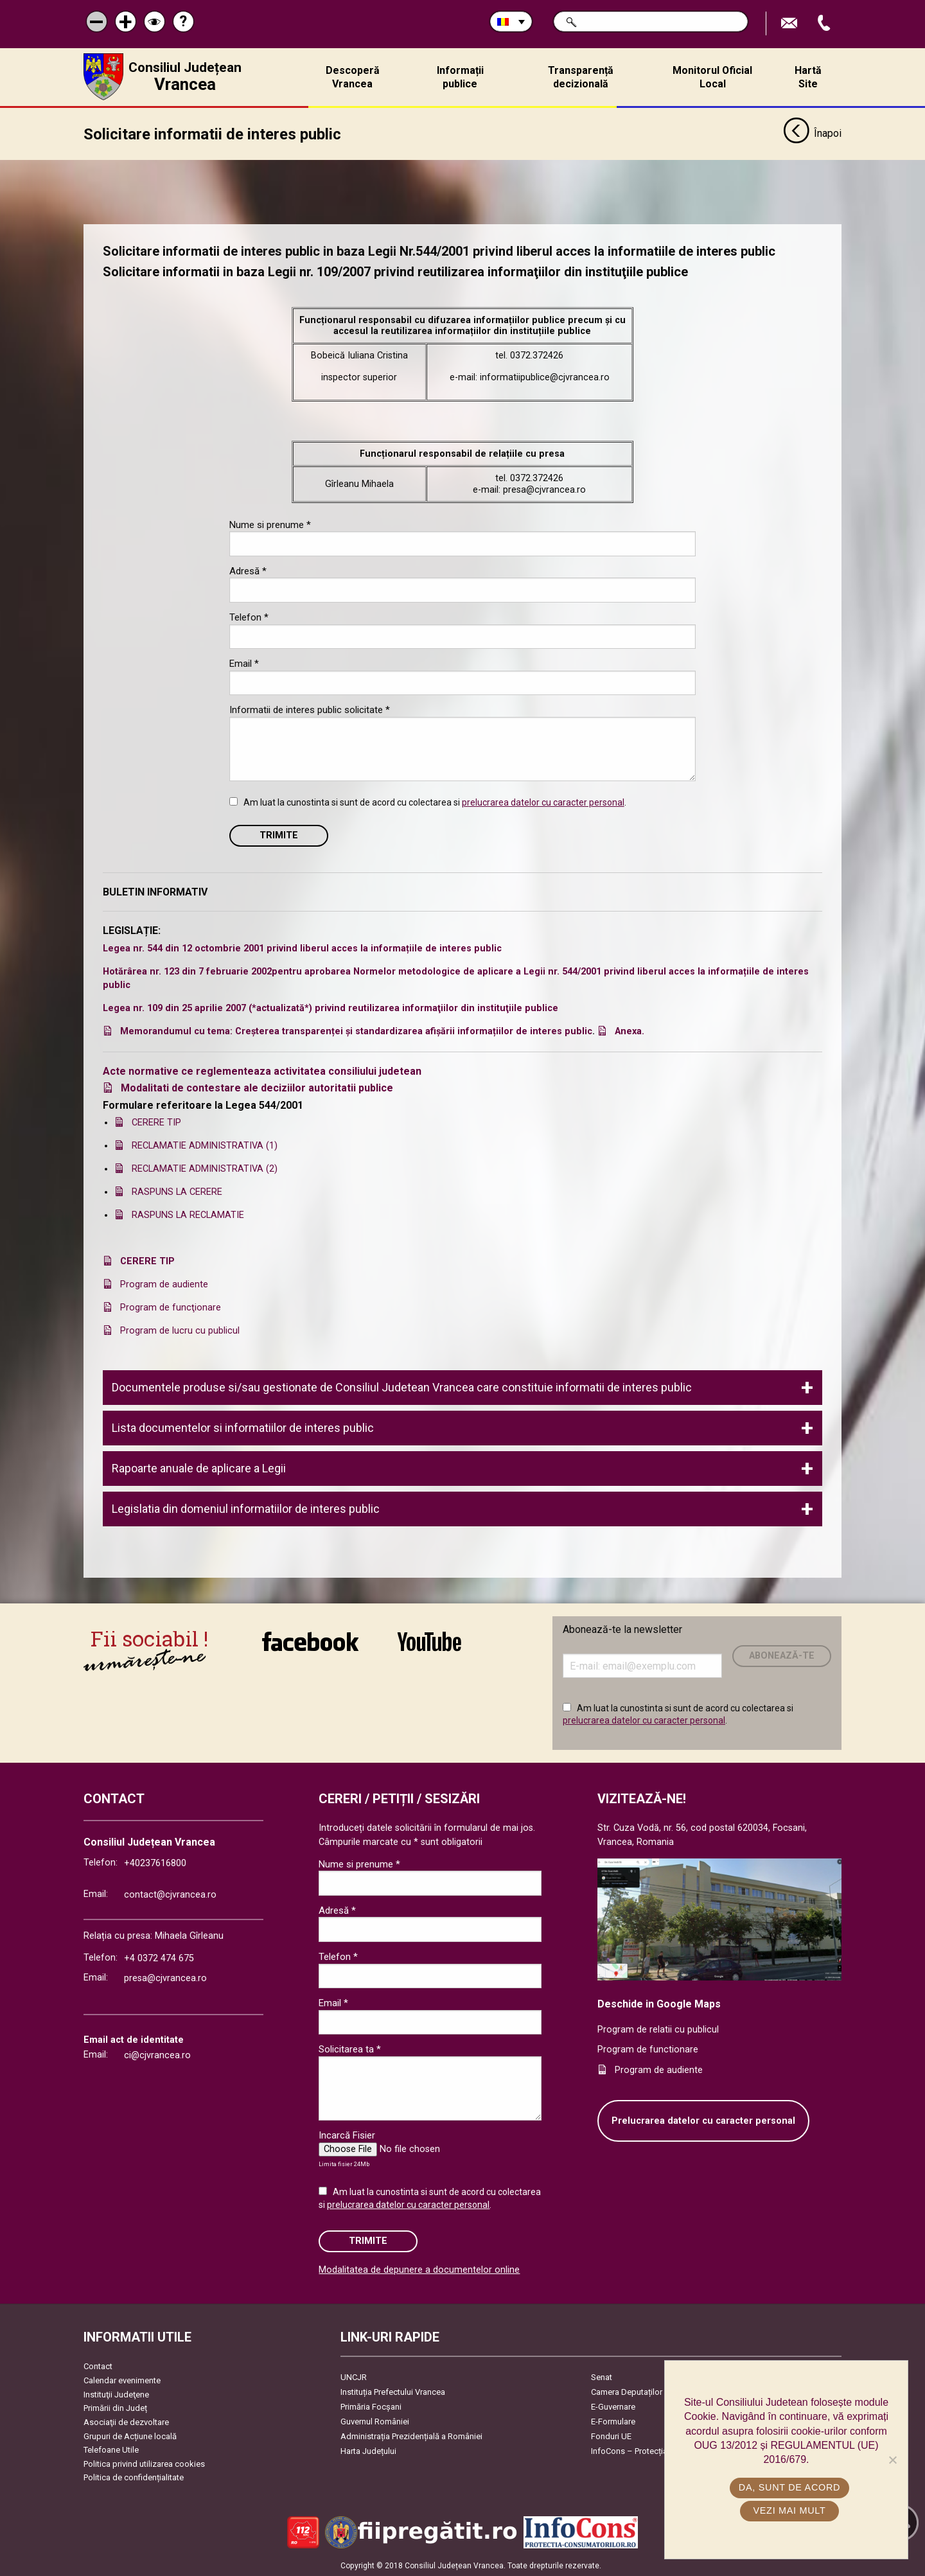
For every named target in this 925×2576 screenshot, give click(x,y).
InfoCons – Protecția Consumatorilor (659, 2451)
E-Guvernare (613, 2407)
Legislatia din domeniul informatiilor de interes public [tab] (246, 1508)
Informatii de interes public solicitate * (309, 709)
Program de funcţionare (170, 1306)
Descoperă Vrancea (353, 77)
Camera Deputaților (626, 2392)
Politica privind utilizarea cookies (144, 2463)
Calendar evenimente (122, 2380)
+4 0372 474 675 (159, 1957)
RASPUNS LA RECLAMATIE (188, 1214)
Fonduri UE (611, 2436)
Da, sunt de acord (789, 2487)
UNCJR (353, 2377)
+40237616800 (155, 1862)
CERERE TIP (156, 1121)
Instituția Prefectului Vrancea (392, 2392)
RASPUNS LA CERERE (177, 1191)
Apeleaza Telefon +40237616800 (825, 23)
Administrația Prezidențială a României (411, 2436)
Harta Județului (368, 2451)
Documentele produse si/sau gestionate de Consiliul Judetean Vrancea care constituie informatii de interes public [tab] (402, 1386)
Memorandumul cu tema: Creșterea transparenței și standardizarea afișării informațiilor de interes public (356, 1030)
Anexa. (629, 1030)
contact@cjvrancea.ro (170, 1894)
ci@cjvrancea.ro (157, 2054)
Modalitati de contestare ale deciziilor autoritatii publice (257, 1087)
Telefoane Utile (111, 2449)
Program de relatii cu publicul (658, 2029)
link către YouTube (429, 1641)
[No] (892, 2459)
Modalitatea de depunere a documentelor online (419, 2269)
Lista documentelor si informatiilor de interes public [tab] (243, 1427)
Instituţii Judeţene (116, 2394)
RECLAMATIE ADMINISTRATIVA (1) (205, 1145)
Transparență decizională (580, 77)
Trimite (279, 834)
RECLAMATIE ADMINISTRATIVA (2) (205, 1168)
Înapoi (812, 133)
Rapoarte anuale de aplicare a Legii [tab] (199, 1467)
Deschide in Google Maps (659, 2003)
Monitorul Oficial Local (712, 77)
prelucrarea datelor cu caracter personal (543, 802)
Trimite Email (790, 23)
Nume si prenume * (270, 524)
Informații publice (460, 77)
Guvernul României (374, 2421)
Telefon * (249, 616)
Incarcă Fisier (347, 2134)
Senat (601, 2377)
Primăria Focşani (370, 2407)
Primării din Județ (115, 2407)
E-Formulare (613, 2421)
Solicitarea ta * (350, 2048)
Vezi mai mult (789, 2510)
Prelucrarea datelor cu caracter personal (703, 2120)
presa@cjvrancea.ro (165, 1977)
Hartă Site (808, 77)
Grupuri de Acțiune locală (130, 2435)
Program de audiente (164, 1283)
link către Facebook (310, 1641)
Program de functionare (647, 2048)
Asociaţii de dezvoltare (126, 2421)
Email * (244, 663)
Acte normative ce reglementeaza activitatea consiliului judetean (262, 1070)
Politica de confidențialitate (134, 2477)
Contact (98, 2366)
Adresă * (248, 570)
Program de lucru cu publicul (180, 1330)
